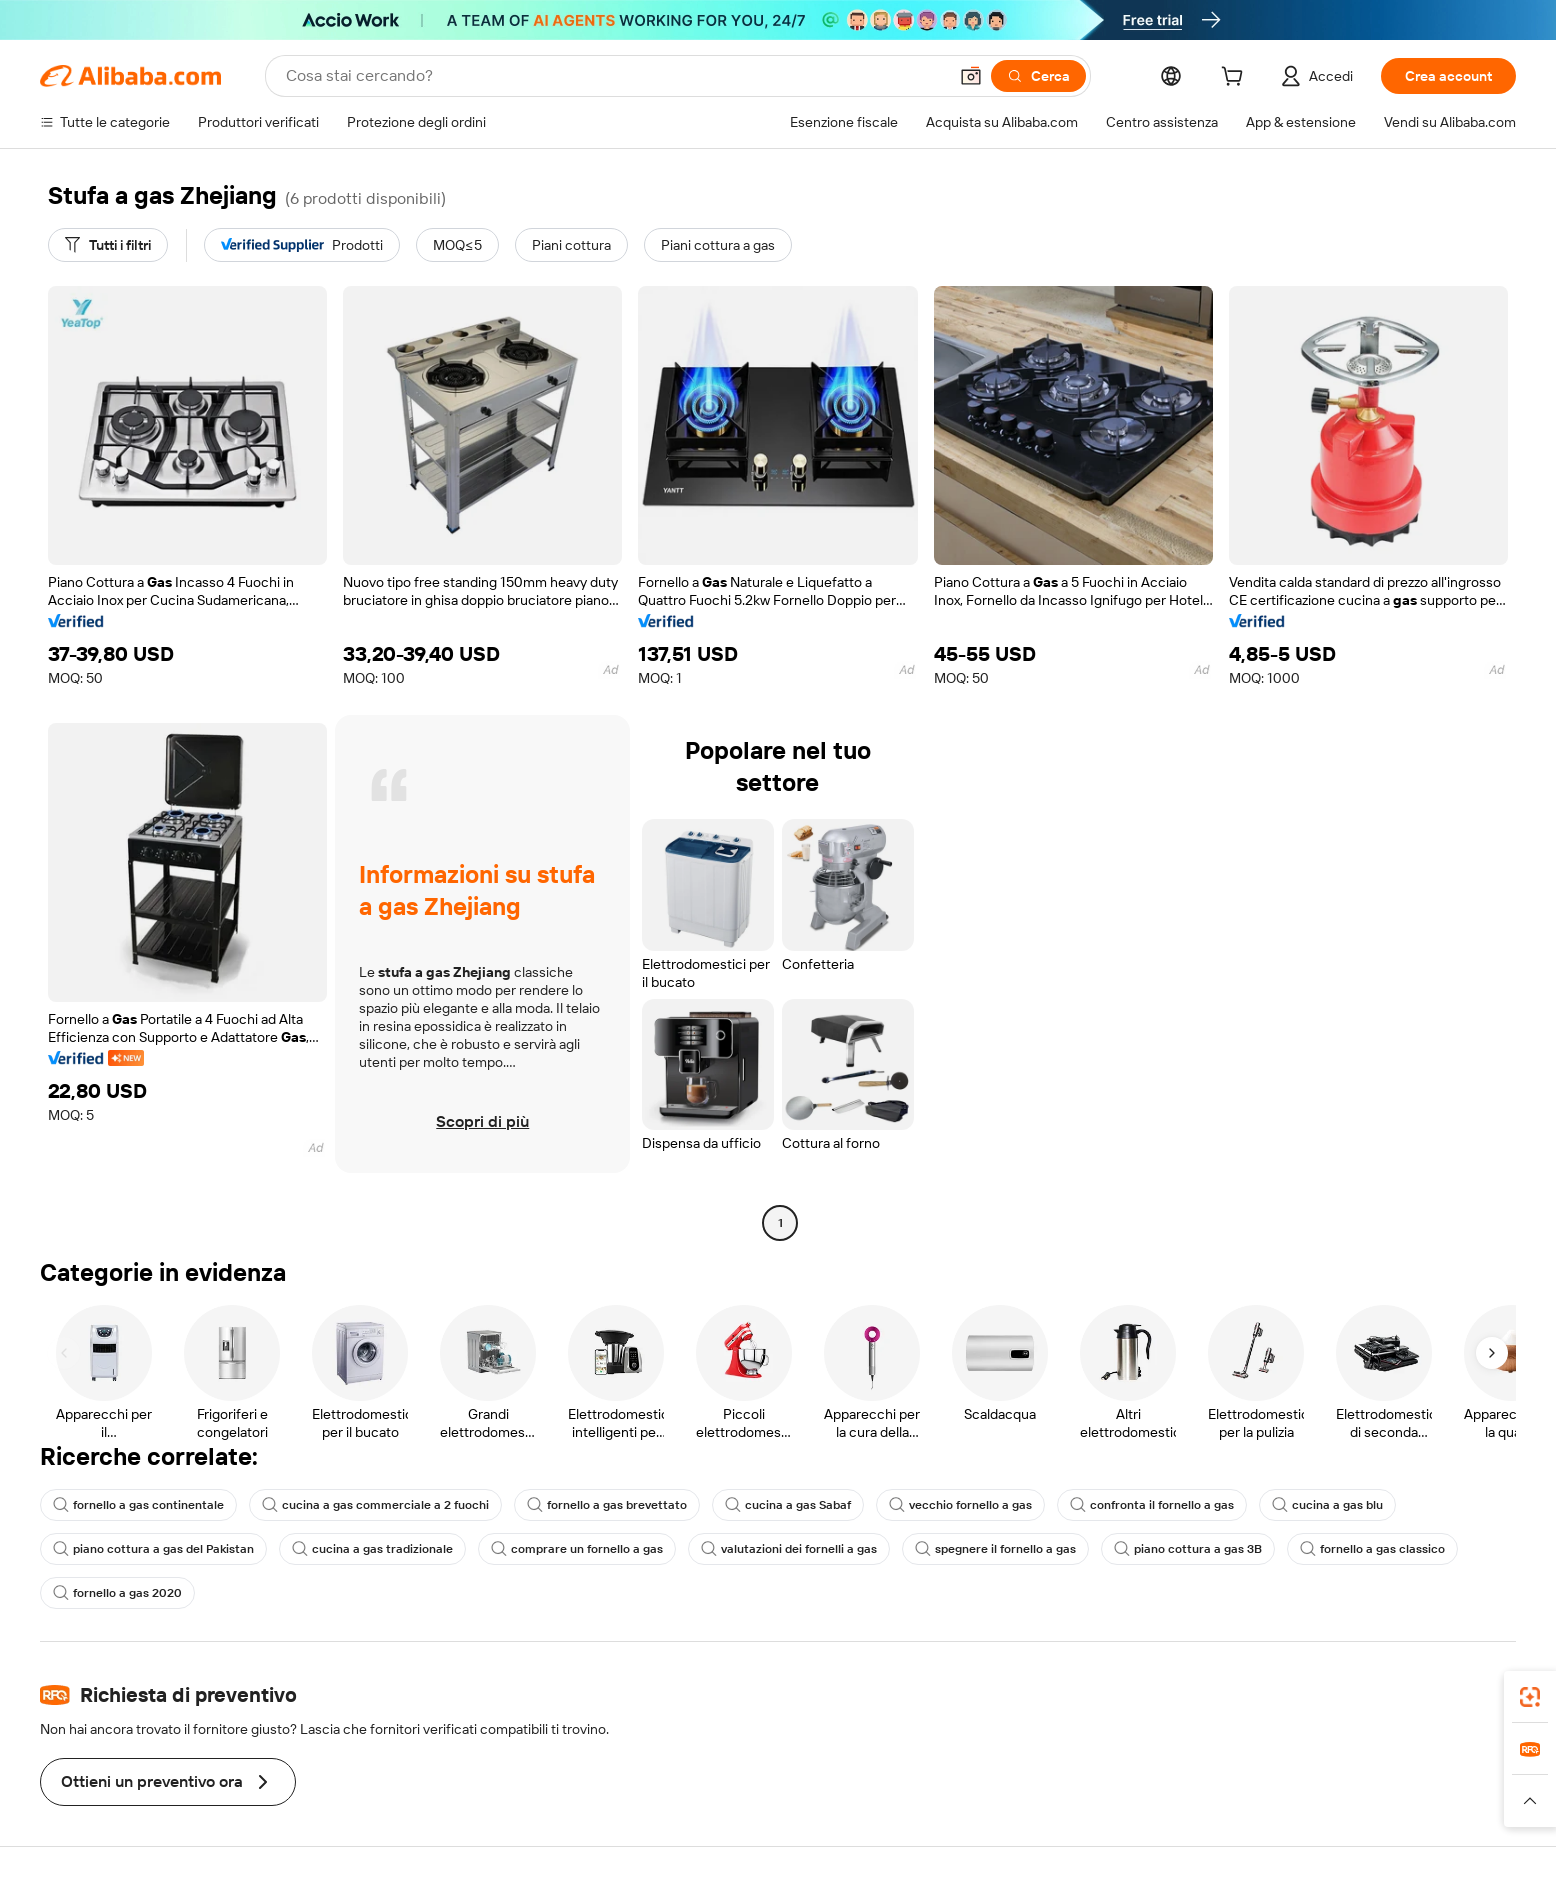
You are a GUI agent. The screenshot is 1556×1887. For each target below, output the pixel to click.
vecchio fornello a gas (960, 1505)
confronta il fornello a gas (1152, 1505)
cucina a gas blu (1327, 1505)
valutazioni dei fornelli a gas (789, 1549)
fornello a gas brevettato (607, 1505)
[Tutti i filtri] (108, 245)
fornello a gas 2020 (117, 1593)
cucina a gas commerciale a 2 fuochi (375, 1505)
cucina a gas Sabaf (788, 1505)
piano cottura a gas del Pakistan (153, 1549)
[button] (971, 76)
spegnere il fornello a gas (995, 1549)
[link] (1530, 1697)
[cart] (1236, 79)
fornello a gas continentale (138, 1505)
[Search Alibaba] (614, 76)
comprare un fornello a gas (577, 1549)
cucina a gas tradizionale (372, 1549)
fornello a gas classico (1372, 1549)
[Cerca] (1038, 76)
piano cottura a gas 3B (1188, 1549)
